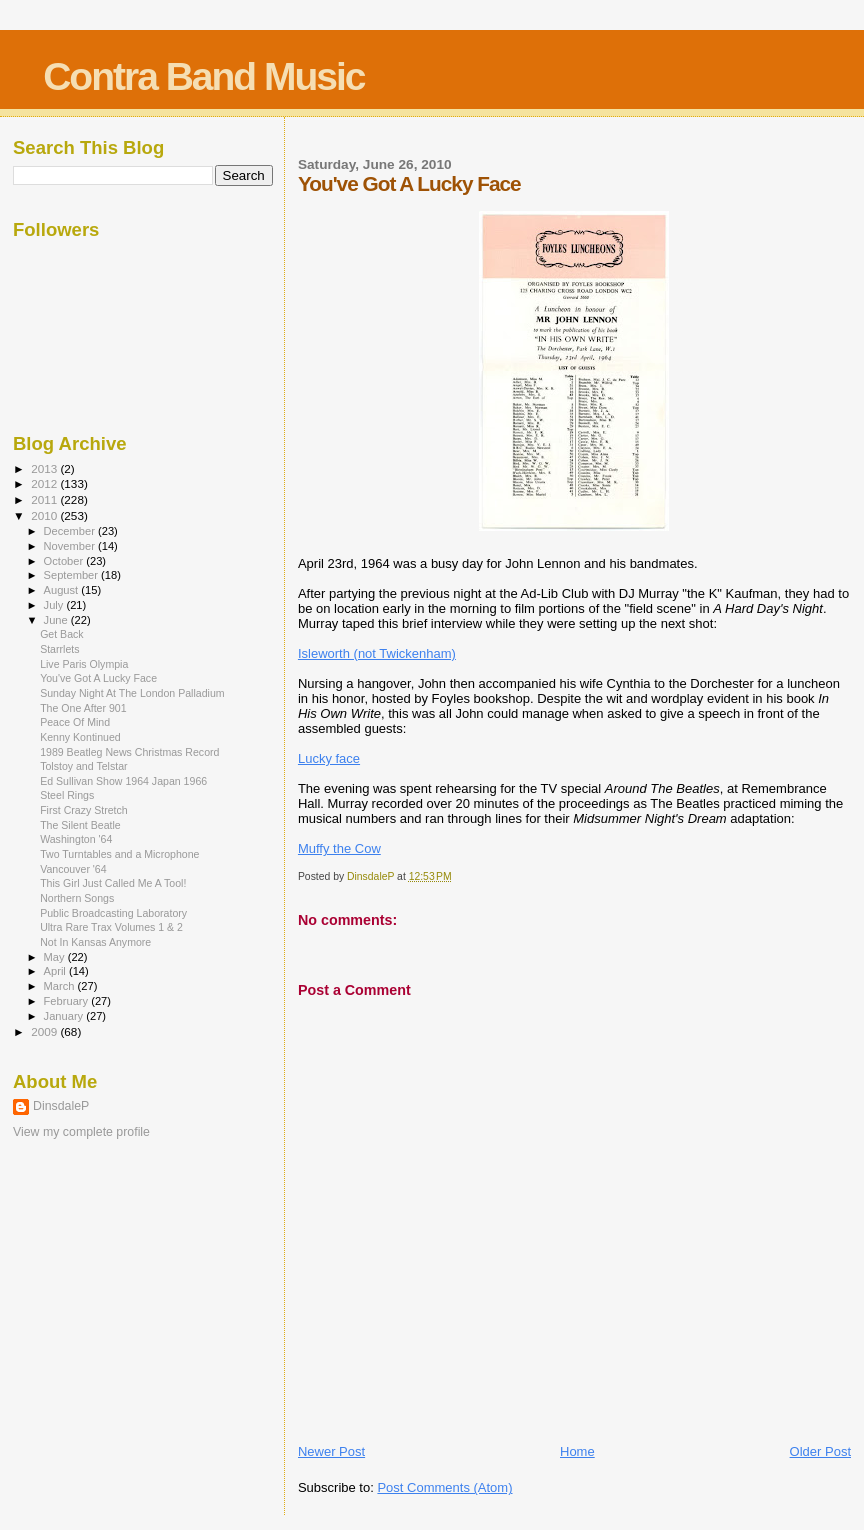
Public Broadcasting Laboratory (113, 913)
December (71, 531)
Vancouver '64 (73, 869)
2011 (45, 499)
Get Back (62, 634)
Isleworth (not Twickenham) (377, 653)
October (65, 561)
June (57, 620)
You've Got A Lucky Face (98, 678)
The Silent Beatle (80, 825)
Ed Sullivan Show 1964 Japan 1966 (123, 781)
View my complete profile (81, 1132)
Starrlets (59, 649)
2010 (45, 515)
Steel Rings (67, 795)
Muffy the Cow (339, 848)
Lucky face (329, 758)
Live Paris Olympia (84, 664)
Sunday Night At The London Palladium (132, 693)
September (73, 575)
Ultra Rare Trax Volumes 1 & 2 (111, 927)
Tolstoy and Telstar (83, 766)
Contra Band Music (203, 76)
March (61, 986)
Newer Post (331, 1451)
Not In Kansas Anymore (95, 942)
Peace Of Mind (75, 722)
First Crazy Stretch (84, 810)
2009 (45, 1031)
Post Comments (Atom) (444, 1487)
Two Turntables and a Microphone (119, 854)
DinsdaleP (61, 1106)
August (63, 590)
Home (577, 1451)
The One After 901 (83, 708)
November (71, 546)
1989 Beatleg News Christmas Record (129, 752)
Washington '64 (76, 839)
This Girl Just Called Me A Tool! (113, 883)
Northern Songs (77, 898)
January (65, 1016)
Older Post (820, 1451)
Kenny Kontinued (80, 737)
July (55, 605)
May (56, 957)
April (56, 971)
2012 (45, 483)
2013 (45, 468)
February (68, 1001)
